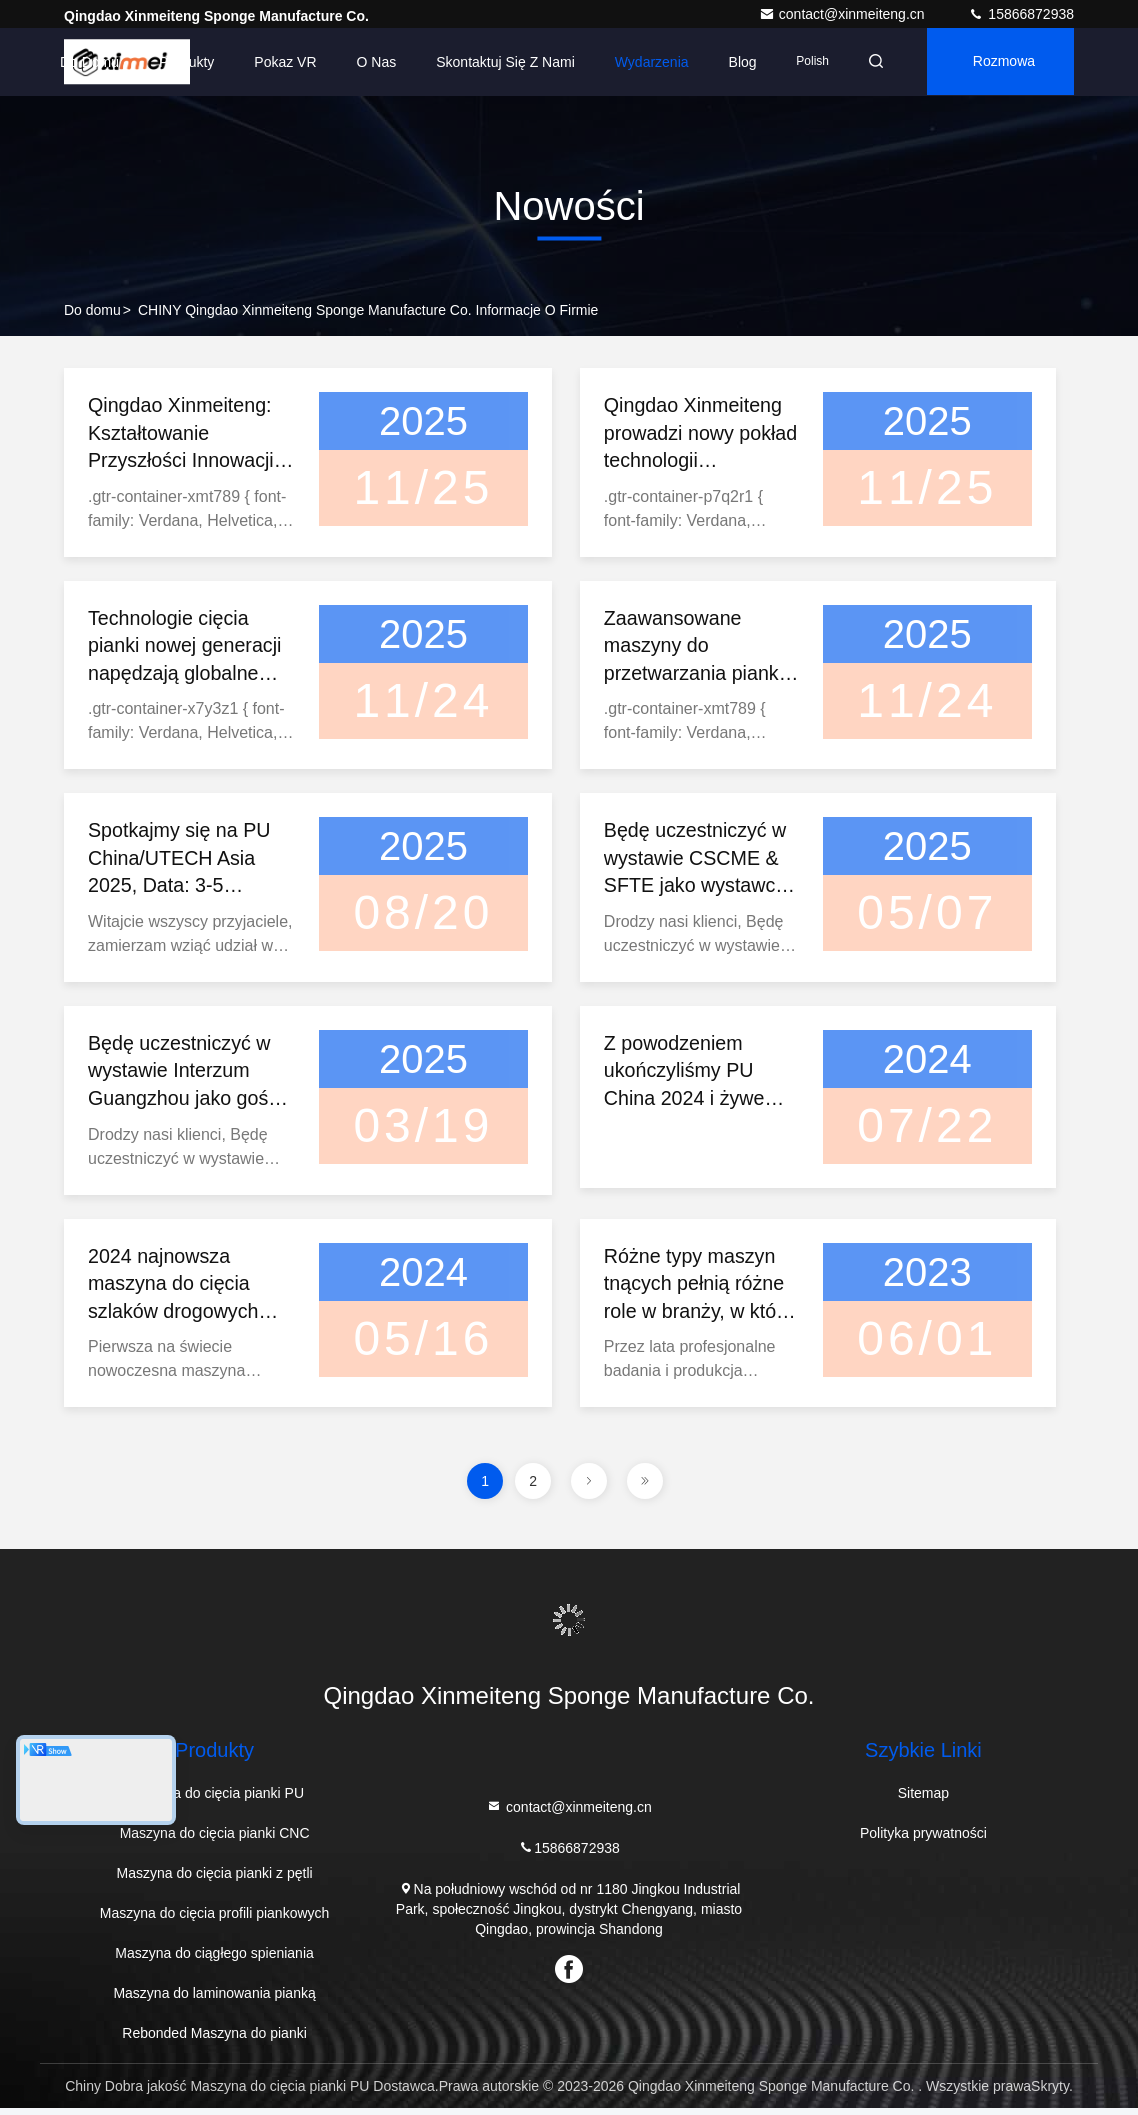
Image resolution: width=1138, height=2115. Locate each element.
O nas (370, 62)
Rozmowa (1002, 62)
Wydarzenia (645, 62)
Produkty (180, 62)
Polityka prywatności (923, 1840)
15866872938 (1021, 14)
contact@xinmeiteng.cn (844, 14)
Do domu (83, 62)
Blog (736, 62)
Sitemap (923, 1800)
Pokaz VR (279, 62)
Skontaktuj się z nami (499, 62)
